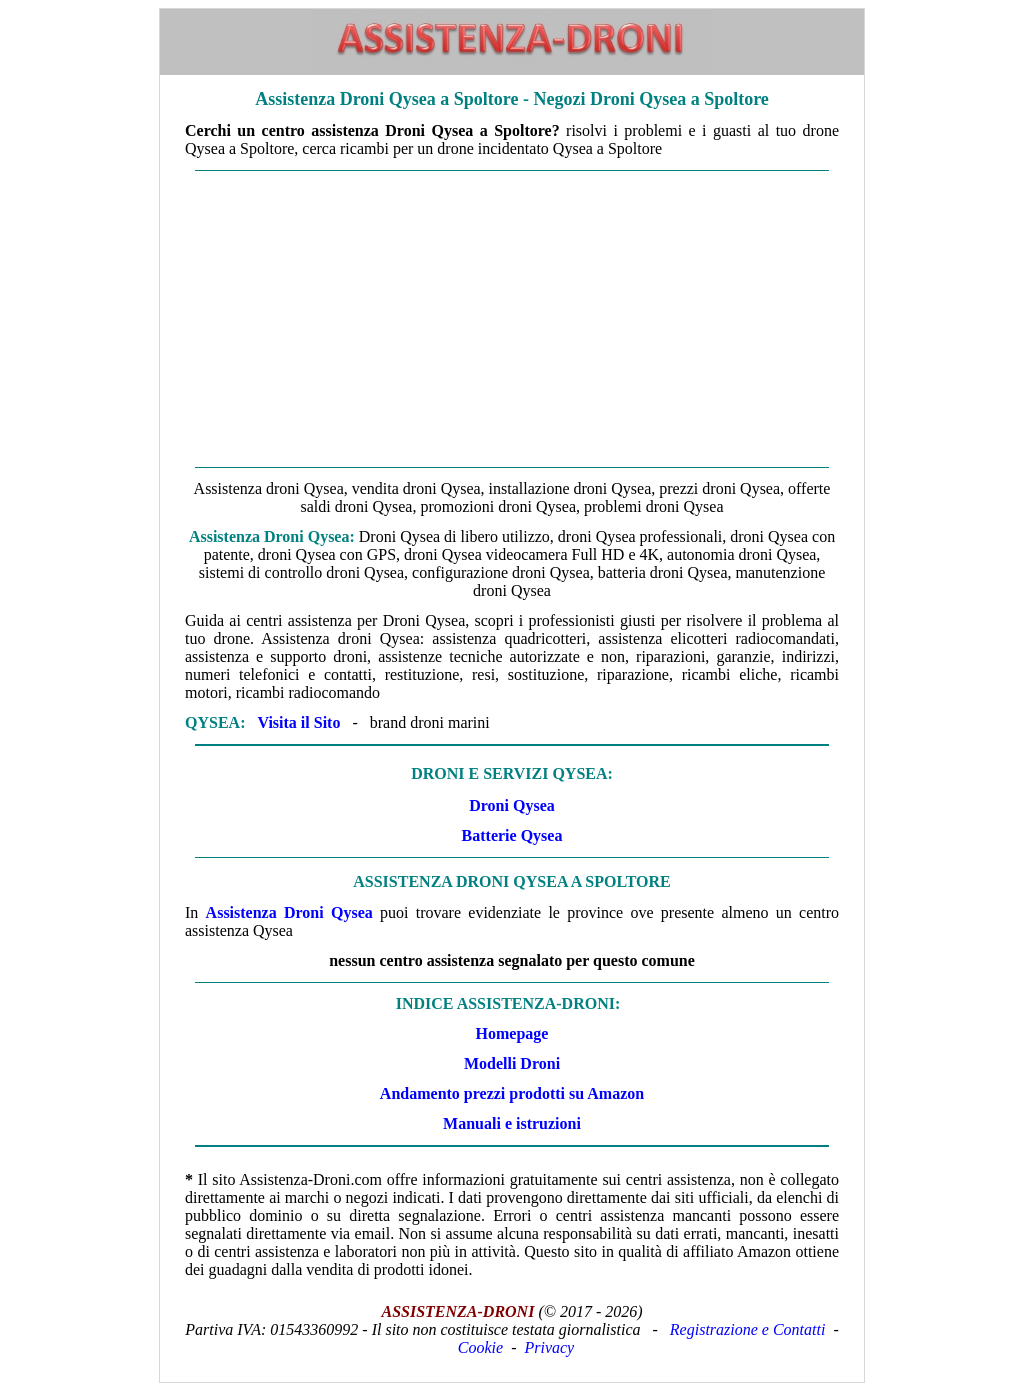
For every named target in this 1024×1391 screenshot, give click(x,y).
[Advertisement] (512, 319)
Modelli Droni (512, 1063)
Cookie (480, 1347)
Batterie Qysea (512, 835)
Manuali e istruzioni (512, 1123)
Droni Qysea (511, 805)
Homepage (512, 1033)
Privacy (549, 1347)
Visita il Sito (298, 722)
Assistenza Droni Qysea (289, 912)
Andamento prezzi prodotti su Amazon (512, 1093)
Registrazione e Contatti (748, 1329)
